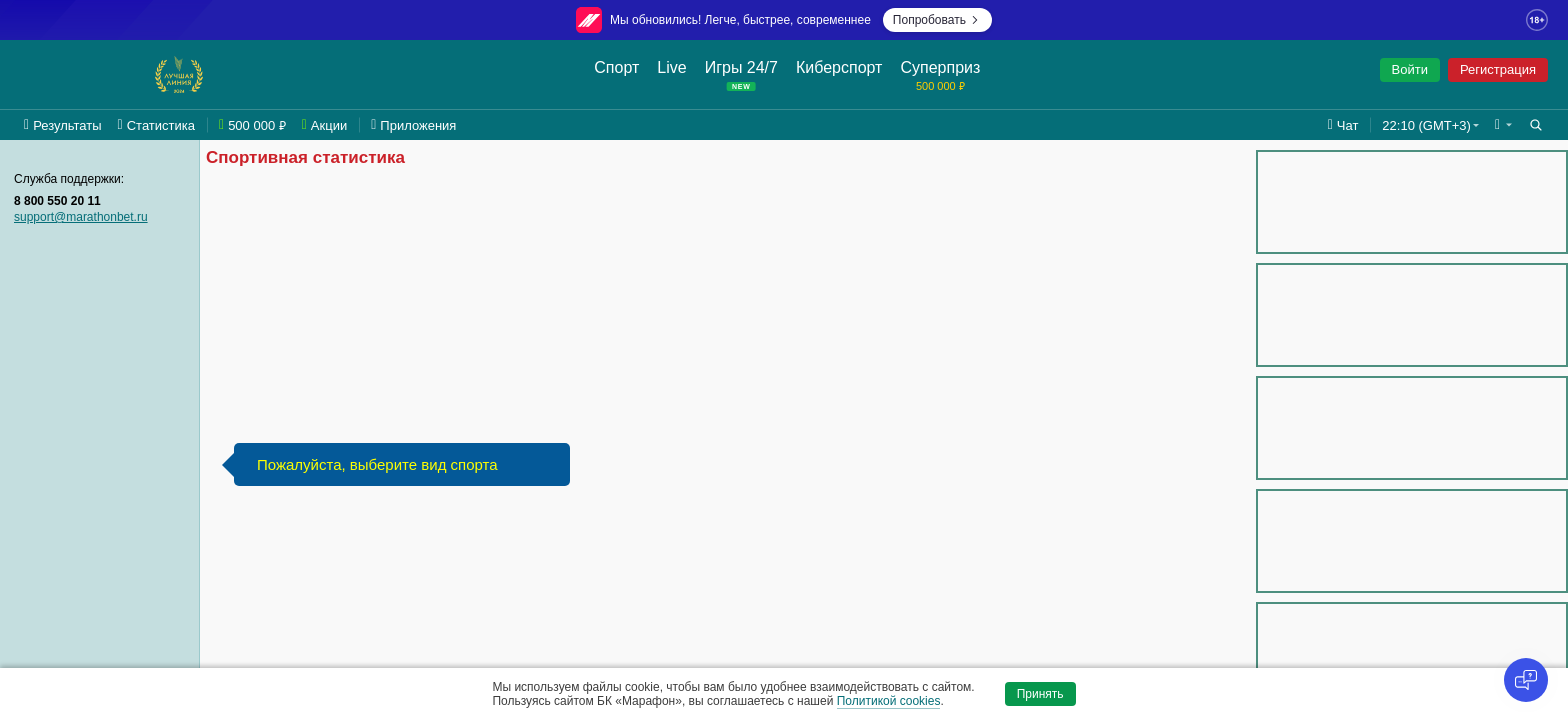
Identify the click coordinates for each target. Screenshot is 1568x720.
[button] (1503, 125)
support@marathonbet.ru (81, 217)
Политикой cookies (889, 701)
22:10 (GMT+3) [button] (1426, 125)
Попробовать (937, 20)
